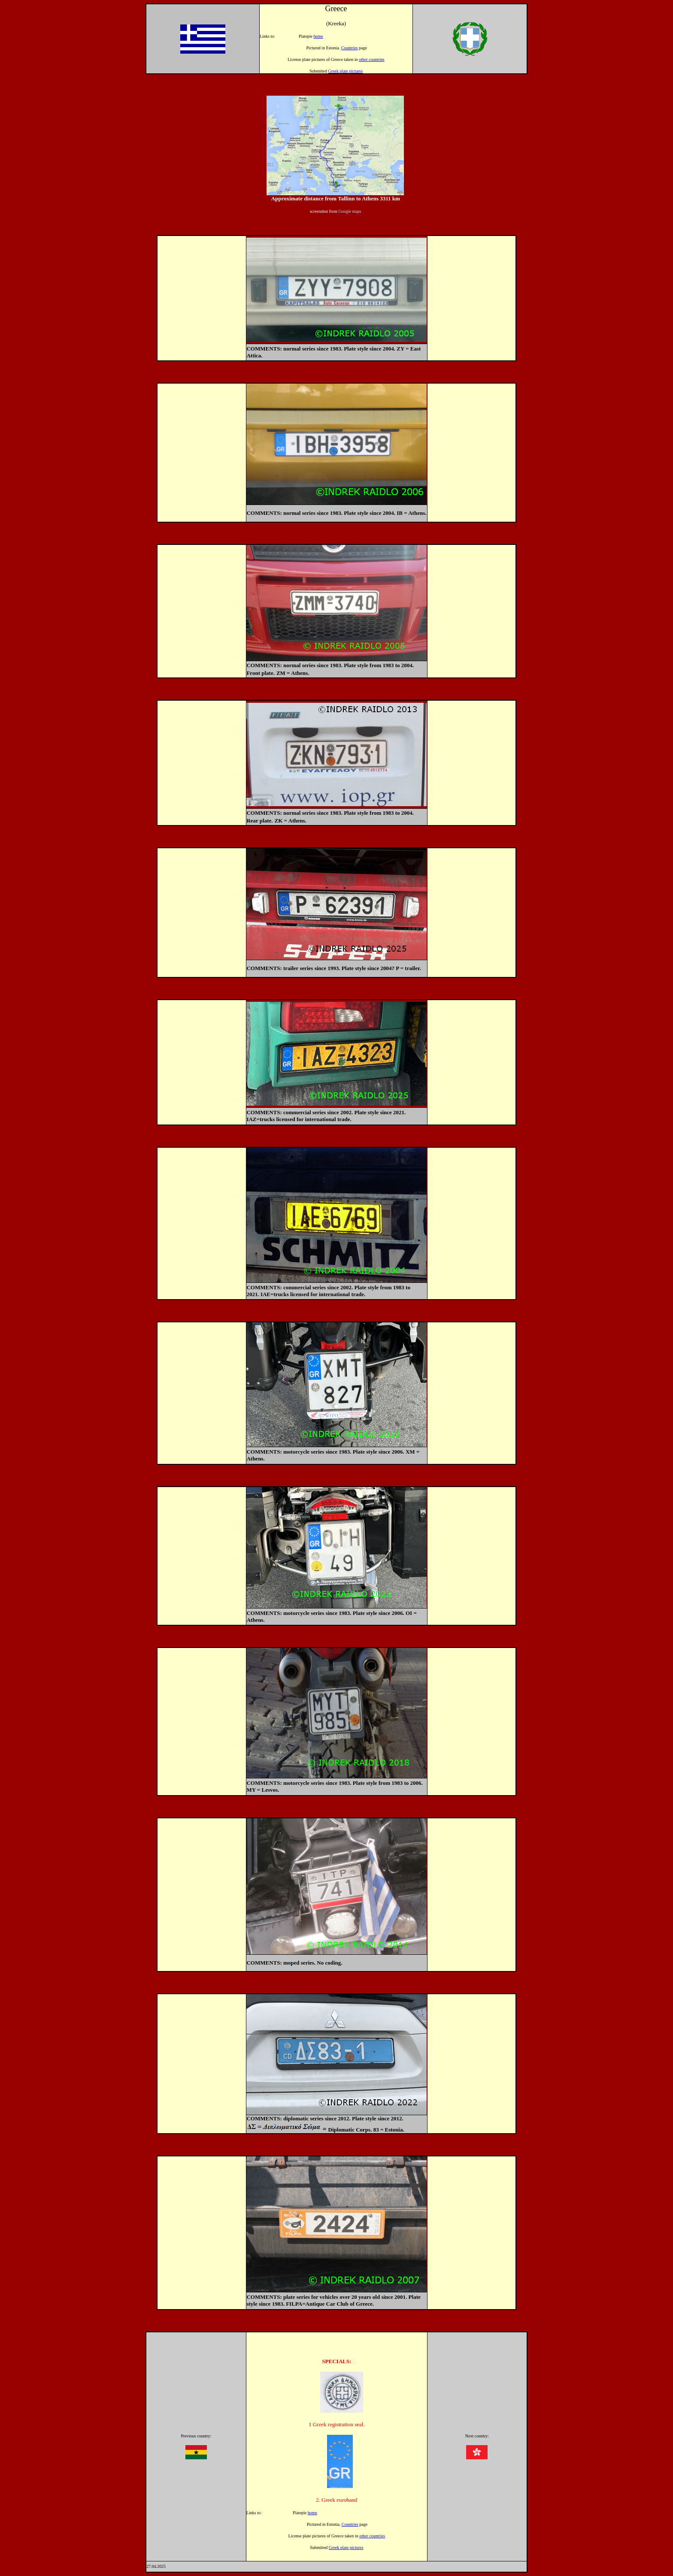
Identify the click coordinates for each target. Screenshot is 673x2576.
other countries (372, 59)
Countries (349, 47)
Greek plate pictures (345, 71)
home (318, 36)
